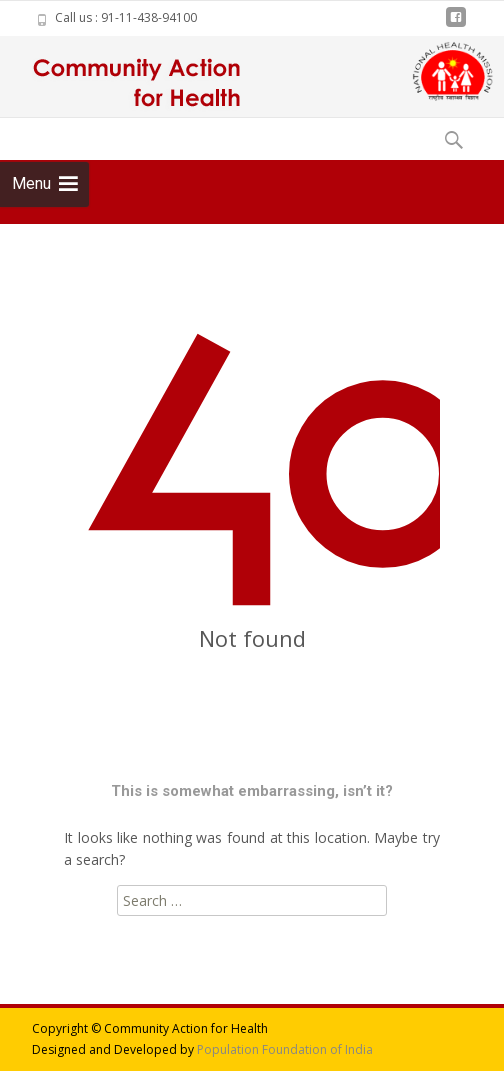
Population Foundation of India (285, 1049)
